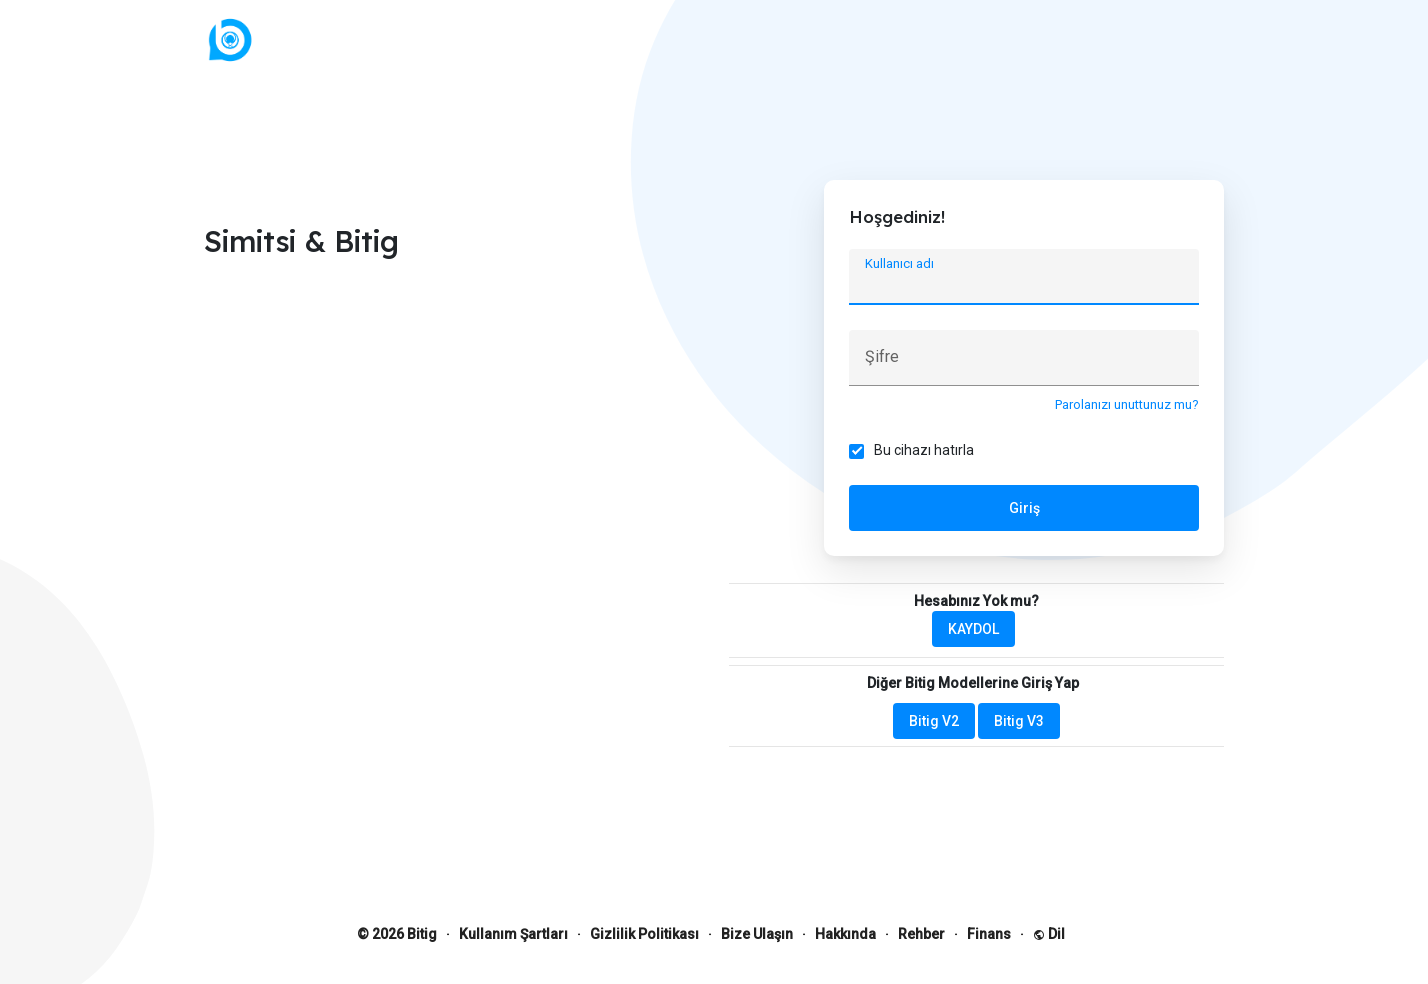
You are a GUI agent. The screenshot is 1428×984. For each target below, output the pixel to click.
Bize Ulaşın (757, 934)
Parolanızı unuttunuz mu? (1127, 404)
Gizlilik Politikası (644, 934)
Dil (1049, 934)
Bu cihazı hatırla (924, 450)
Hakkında (845, 934)
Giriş (1024, 508)
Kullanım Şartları (513, 934)
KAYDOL (973, 629)
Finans (989, 934)
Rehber (921, 934)
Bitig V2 (934, 721)
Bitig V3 (1019, 721)
